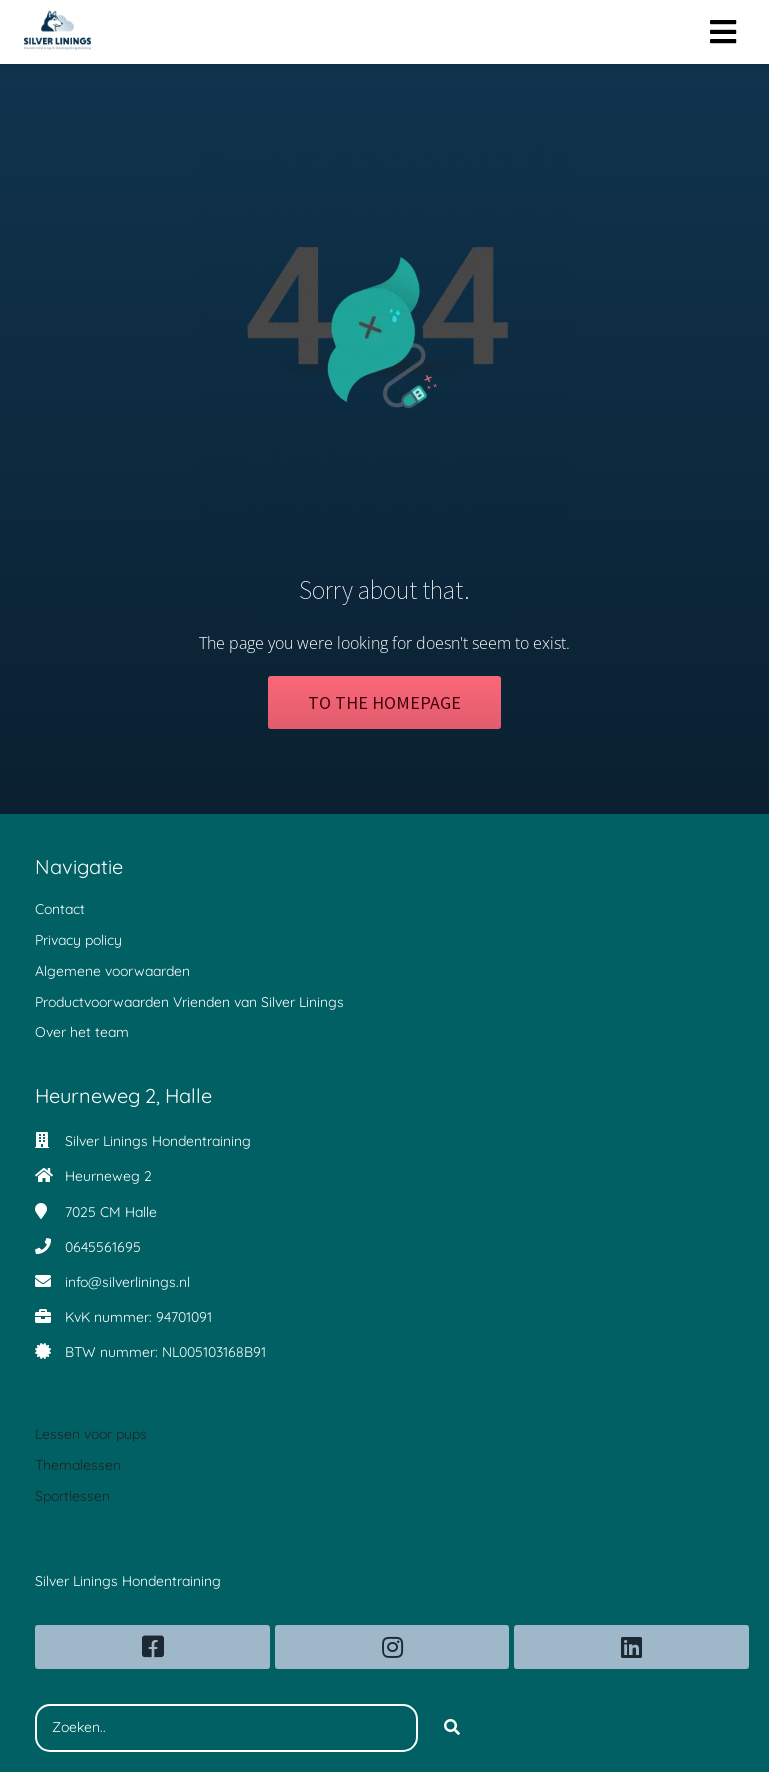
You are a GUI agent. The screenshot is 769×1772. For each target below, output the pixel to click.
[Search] (452, 1728)
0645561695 (103, 1247)
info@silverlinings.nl (127, 1282)
